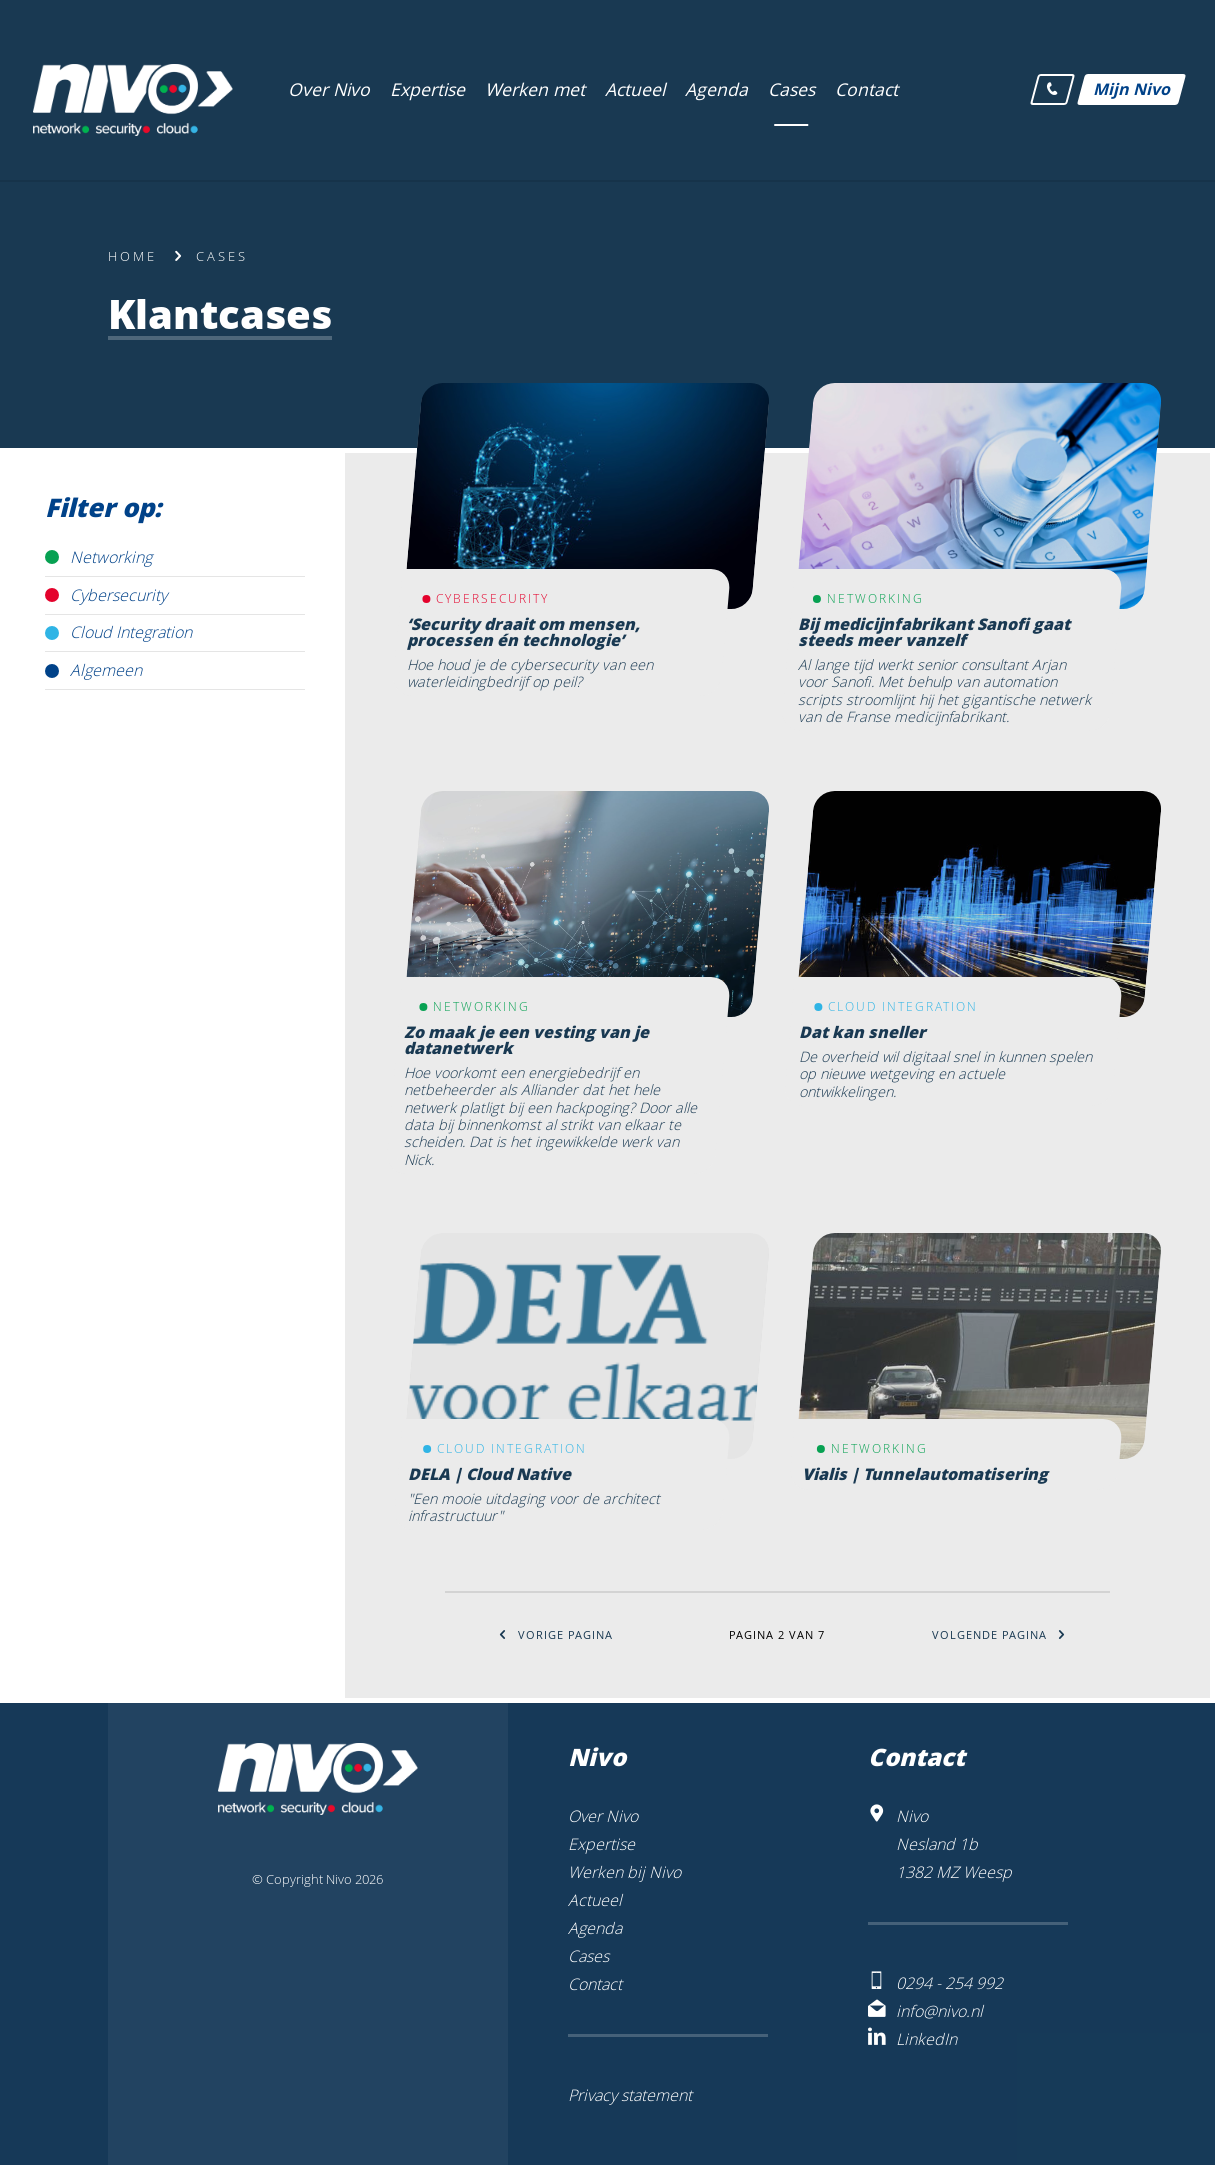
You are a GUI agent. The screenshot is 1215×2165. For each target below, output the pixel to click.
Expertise (601, 1844)
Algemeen (106, 670)
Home (132, 256)
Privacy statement (630, 2095)
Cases (222, 256)
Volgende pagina (999, 1634)
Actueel (595, 1900)
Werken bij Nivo (624, 1872)
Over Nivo (603, 1816)
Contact (595, 1984)
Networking (111, 557)
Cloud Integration (131, 632)
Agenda (595, 1928)
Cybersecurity (118, 595)
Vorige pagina (555, 1634)
